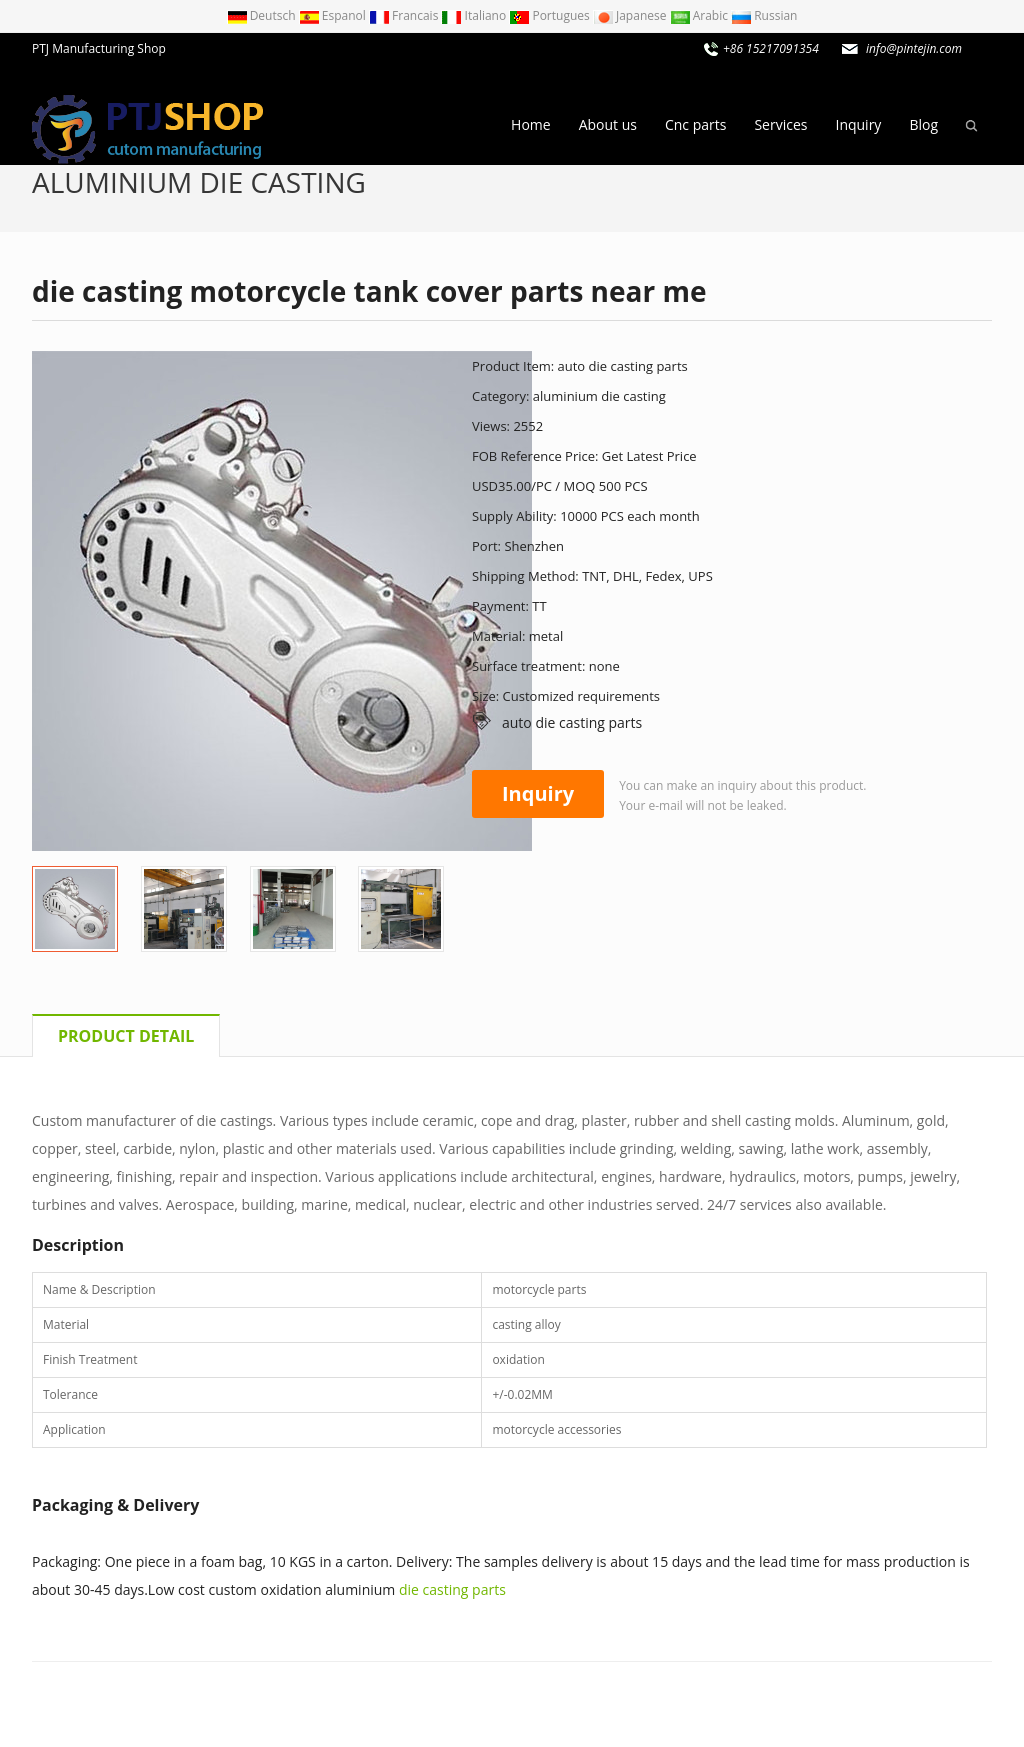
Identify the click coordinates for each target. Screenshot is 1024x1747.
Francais (405, 15)
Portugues (551, 15)
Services (780, 124)
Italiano (475, 15)
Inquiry (858, 124)
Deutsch (263, 15)
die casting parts (452, 1589)
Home (531, 124)
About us (608, 124)
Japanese (631, 15)
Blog (923, 124)
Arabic (701, 15)
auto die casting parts (572, 722)
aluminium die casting (199, 182)
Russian (764, 15)
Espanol (334, 15)
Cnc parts (695, 124)
